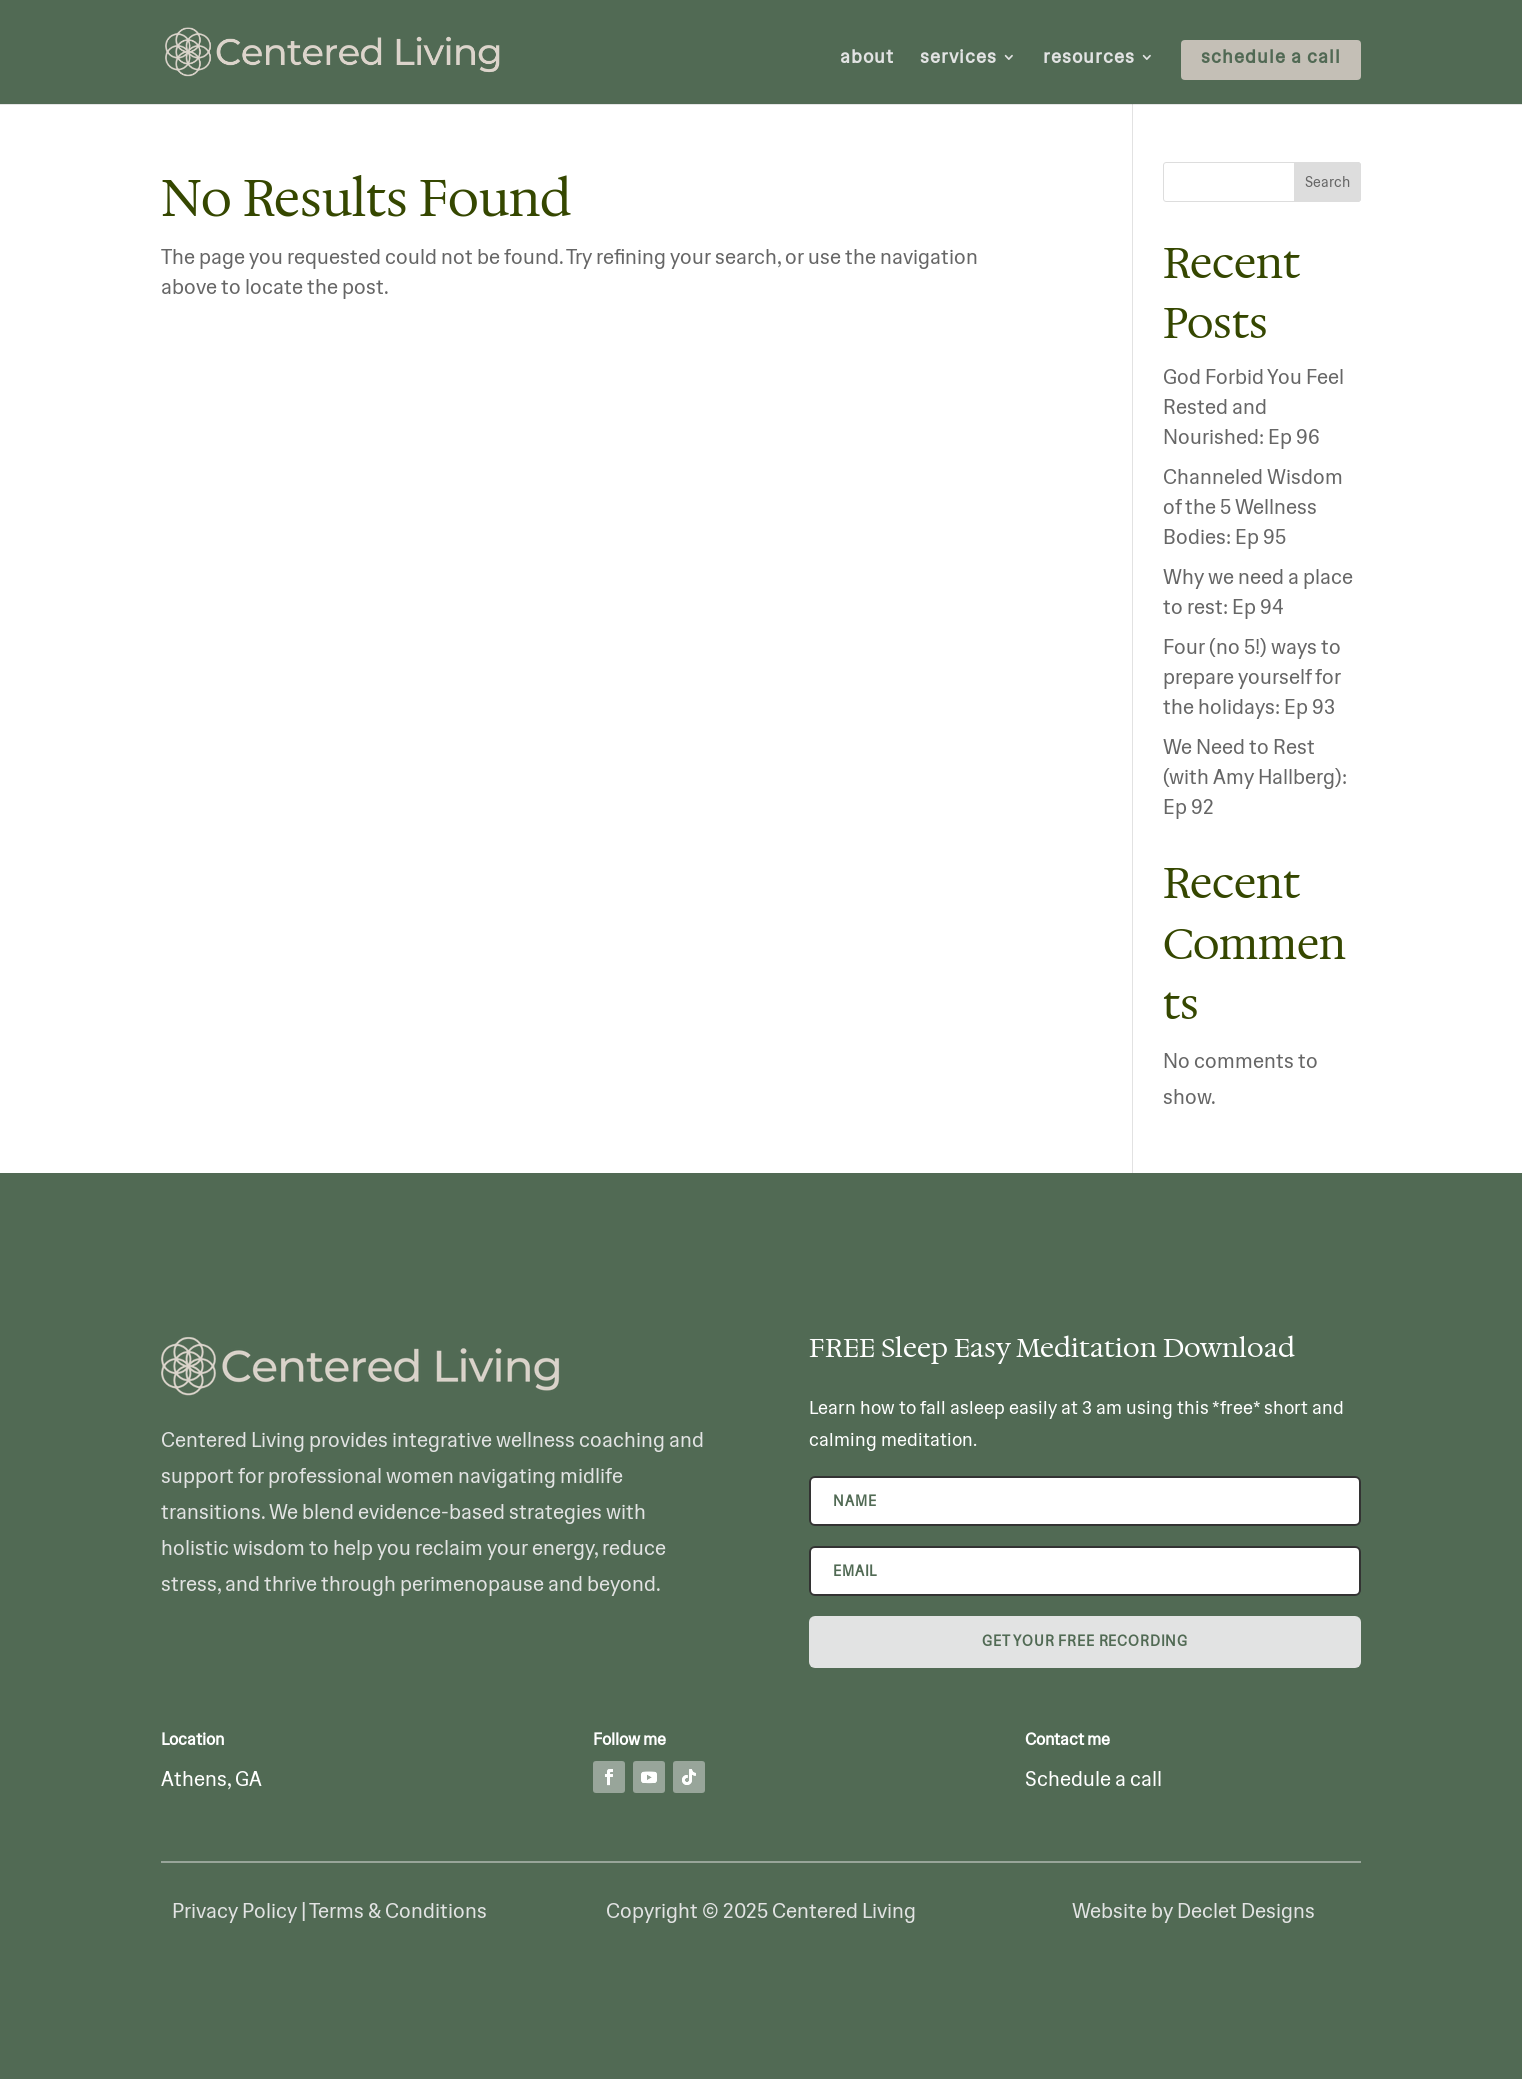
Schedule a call (1093, 1778)
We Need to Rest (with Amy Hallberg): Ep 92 (1255, 776)
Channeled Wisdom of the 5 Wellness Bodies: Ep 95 (1253, 506)
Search (1327, 182)
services (958, 59)
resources (1089, 59)
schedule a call (1271, 59)
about (867, 59)
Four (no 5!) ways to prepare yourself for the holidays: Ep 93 (1252, 676)
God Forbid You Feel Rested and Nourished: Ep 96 (1253, 406)
